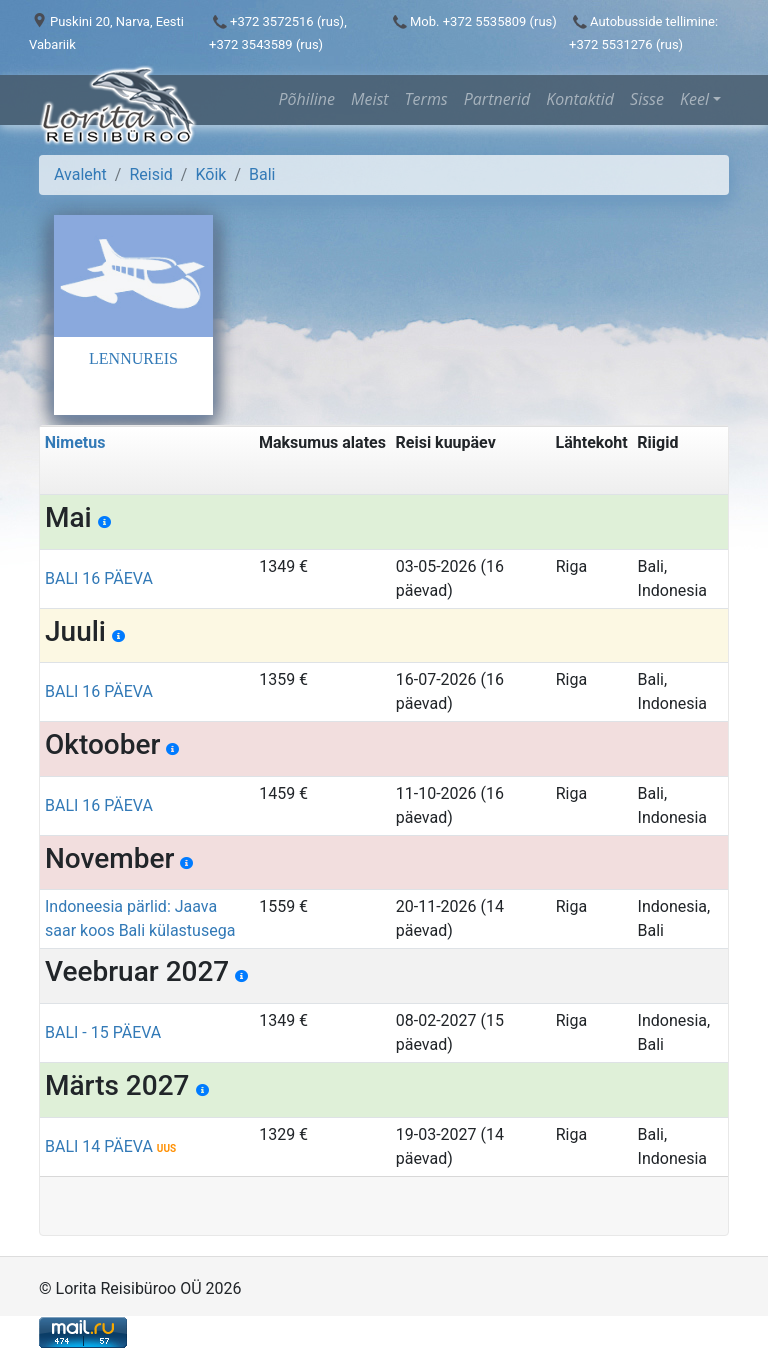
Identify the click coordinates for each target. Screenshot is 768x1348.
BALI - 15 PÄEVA (103, 1032)
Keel (694, 99)
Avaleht (80, 174)
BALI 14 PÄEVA (110, 1146)
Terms (426, 99)
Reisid (150, 174)
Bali (262, 174)
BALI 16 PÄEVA (99, 578)
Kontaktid (580, 99)
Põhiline (306, 99)
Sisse (647, 99)
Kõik (210, 174)
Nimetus (75, 442)
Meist (370, 99)
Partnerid (497, 99)
